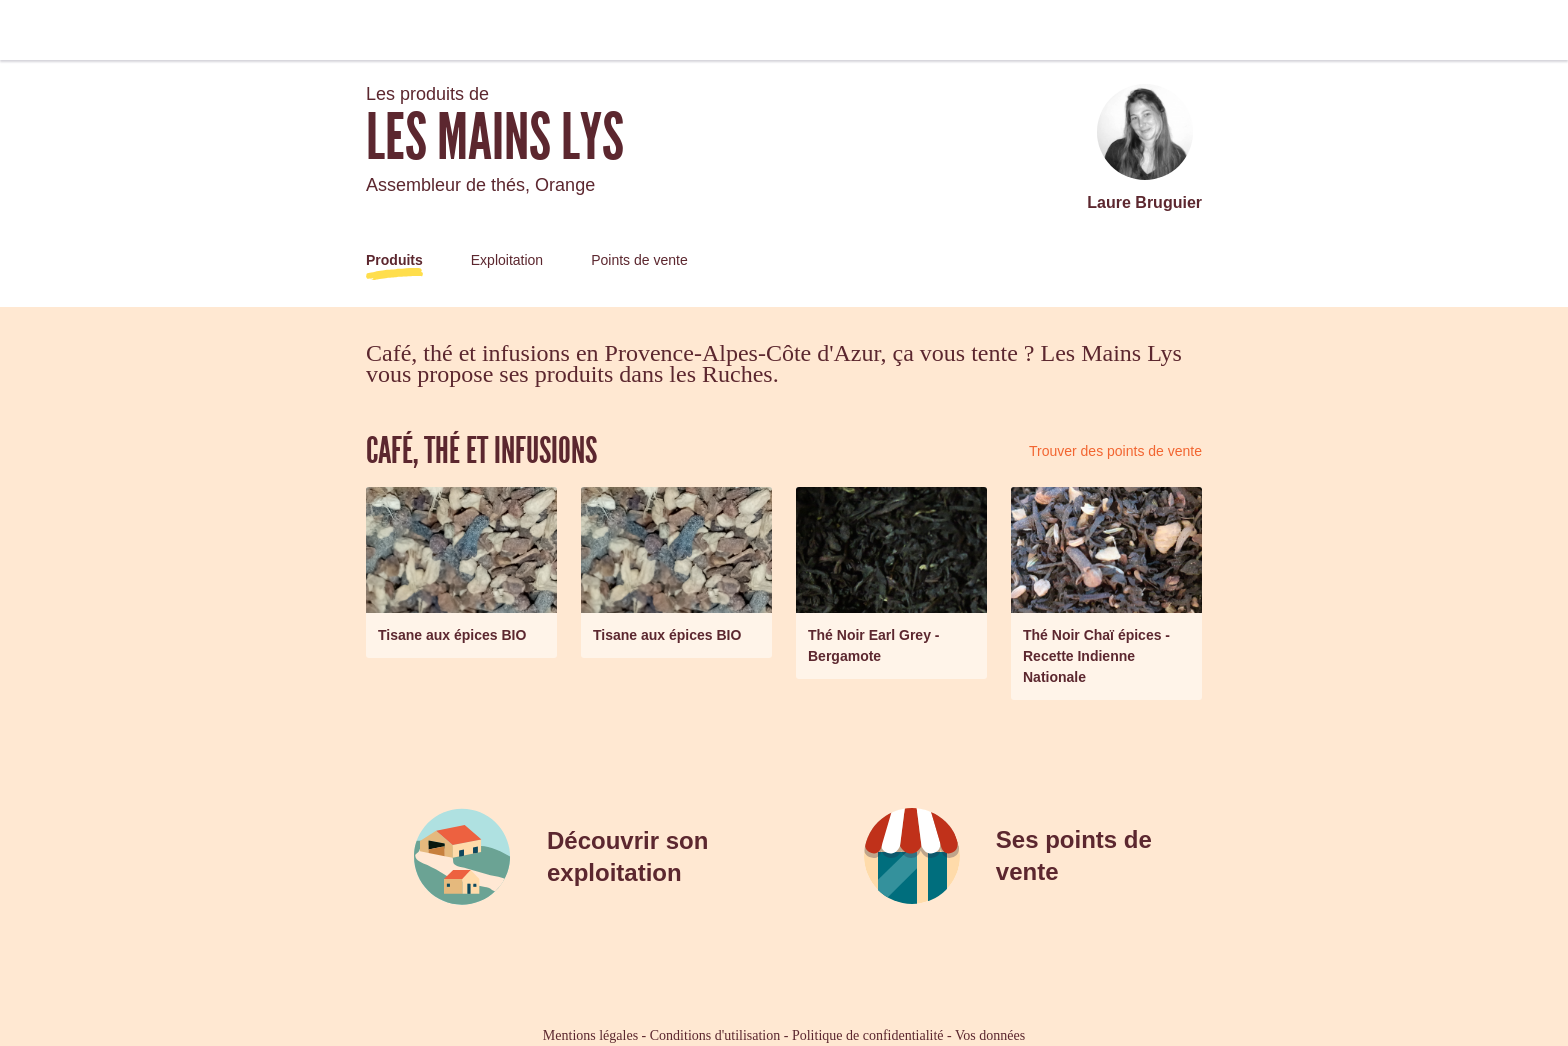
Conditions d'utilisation (715, 1035)
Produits (394, 260)
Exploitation (507, 260)
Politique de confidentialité (868, 1035)
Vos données (990, 1035)
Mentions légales (590, 1035)
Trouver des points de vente (1115, 451)
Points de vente (639, 260)
